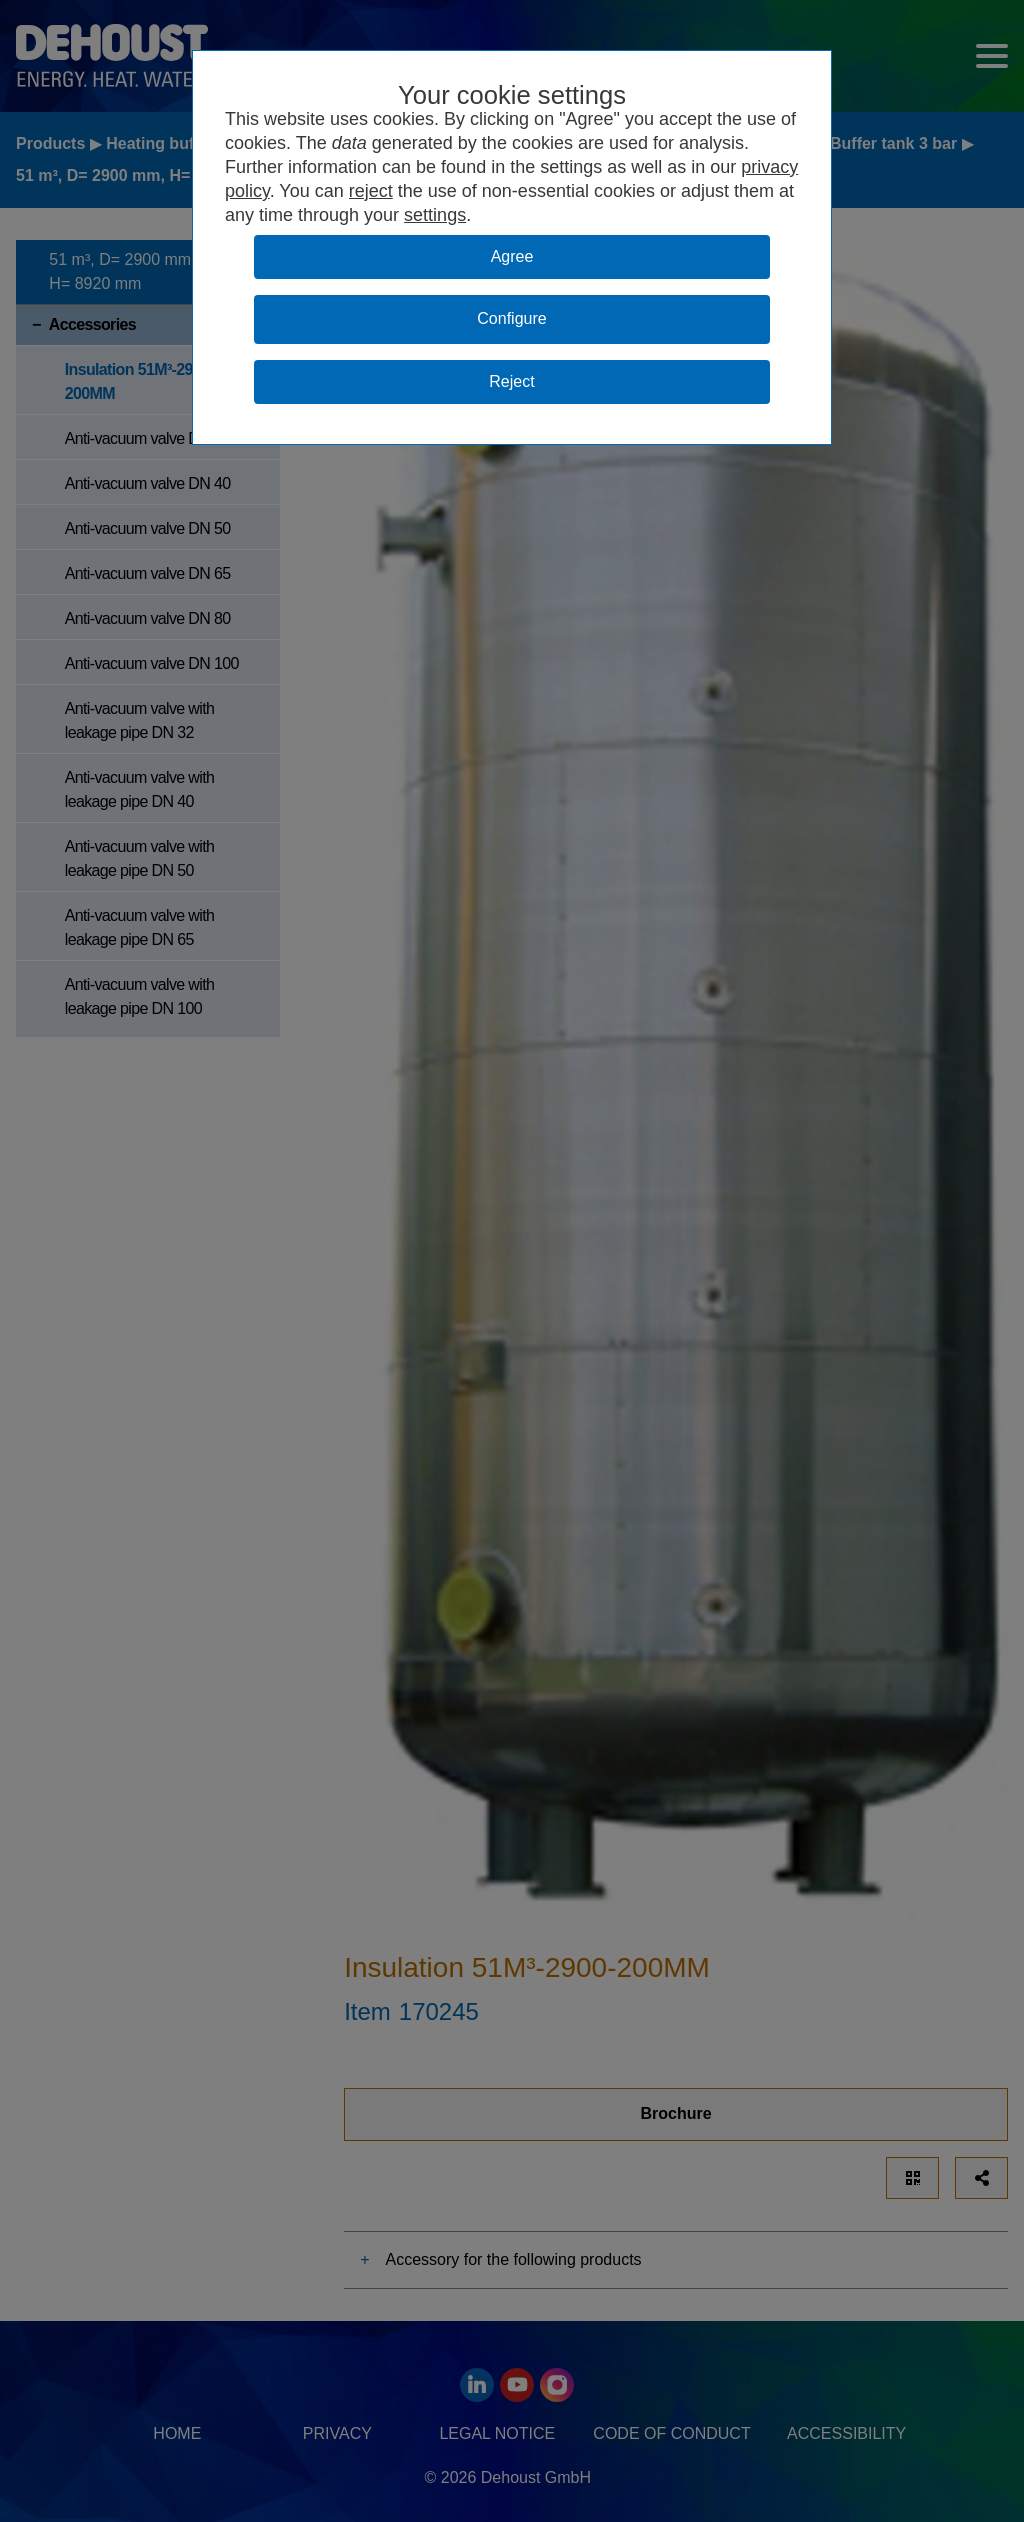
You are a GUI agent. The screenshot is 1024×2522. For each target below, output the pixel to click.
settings (435, 215)
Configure (511, 318)
